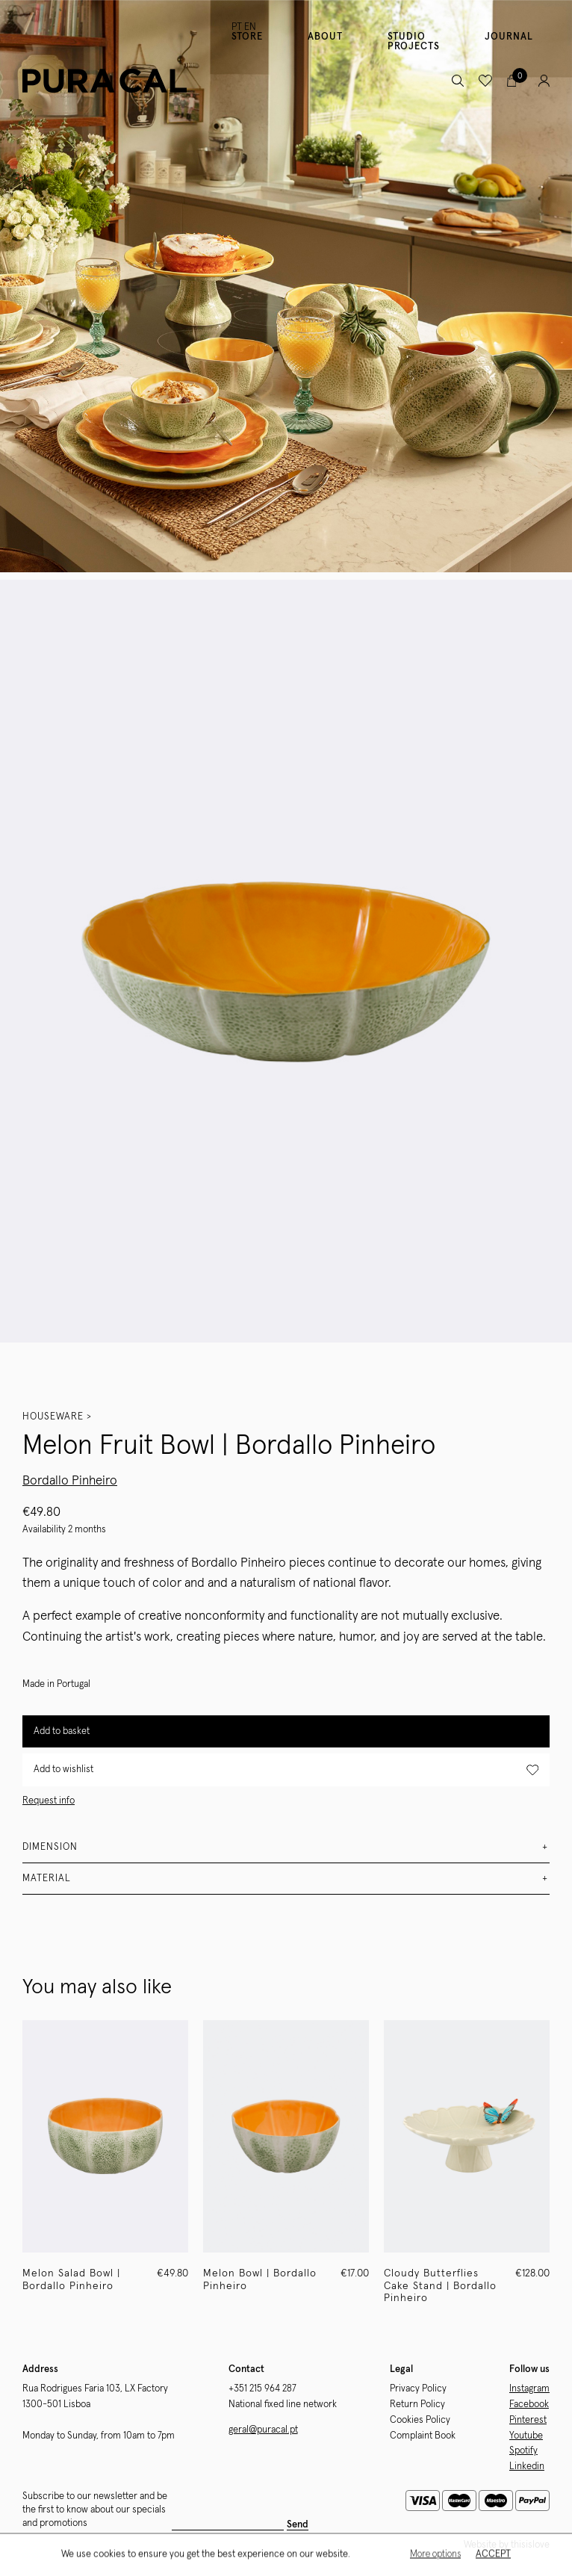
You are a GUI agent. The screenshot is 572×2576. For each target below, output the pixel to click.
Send (297, 2525)
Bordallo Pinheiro (69, 1481)
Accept (493, 2555)
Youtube (526, 2436)
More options (435, 2555)
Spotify (523, 2451)
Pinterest (528, 2420)
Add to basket (62, 1731)
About (325, 37)
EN (250, 27)
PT (236, 27)
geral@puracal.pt (263, 2430)
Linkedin (526, 2466)
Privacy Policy (418, 2389)
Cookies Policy (420, 2420)
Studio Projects (414, 42)
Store (247, 37)
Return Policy (417, 2404)
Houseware (53, 1417)
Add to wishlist (286, 1770)
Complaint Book (423, 2436)
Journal (509, 37)
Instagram (529, 2389)
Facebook (529, 2404)
